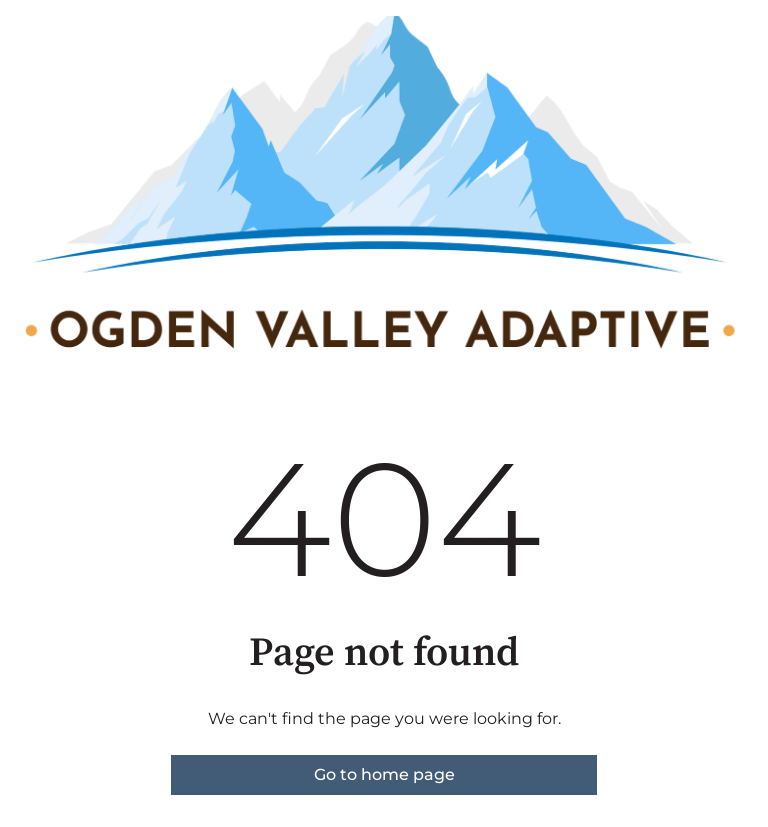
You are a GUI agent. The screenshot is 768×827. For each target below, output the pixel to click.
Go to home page (384, 774)
